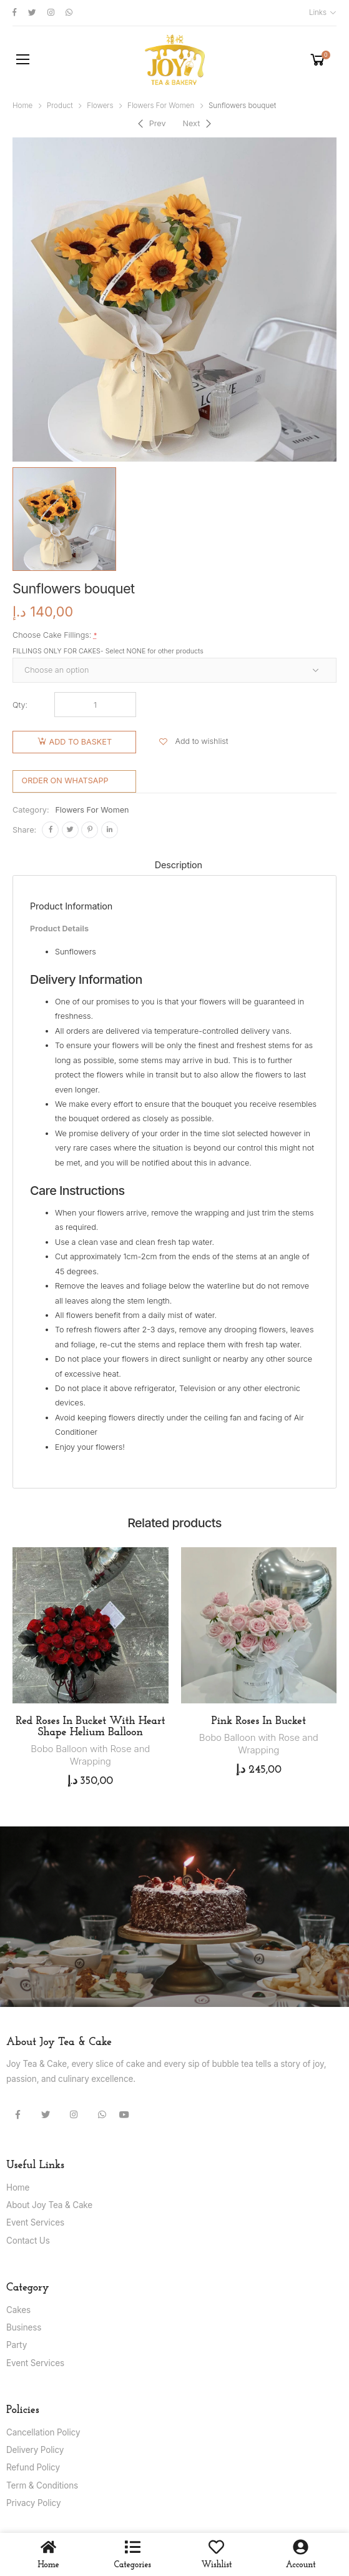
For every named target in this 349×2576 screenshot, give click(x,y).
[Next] (198, 123)
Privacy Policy (33, 2503)
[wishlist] (216, 2547)
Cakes (18, 2310)
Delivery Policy (35, 2450)
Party (16, 2345)
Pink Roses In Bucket (259, 1721)
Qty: (19, 705)
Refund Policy (33, 2467)
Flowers (100, 105)
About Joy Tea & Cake (49, 2205)
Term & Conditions (42, 2485)
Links (318, 12)
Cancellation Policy (43, 2432)
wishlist (217, 2565)
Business (23, 2327)
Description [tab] (178, 864)
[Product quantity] (95, 704)
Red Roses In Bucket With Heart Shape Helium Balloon (90, 1726)
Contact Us (28, 2241)
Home (22, 105)
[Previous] (150, 123)
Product (60, 105)
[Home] (48, 2547)
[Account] (300, 2547)
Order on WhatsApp (65, 780)
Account (301, 2565)
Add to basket (80, 741)
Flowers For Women (160, 105)
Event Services (35, 2222)
